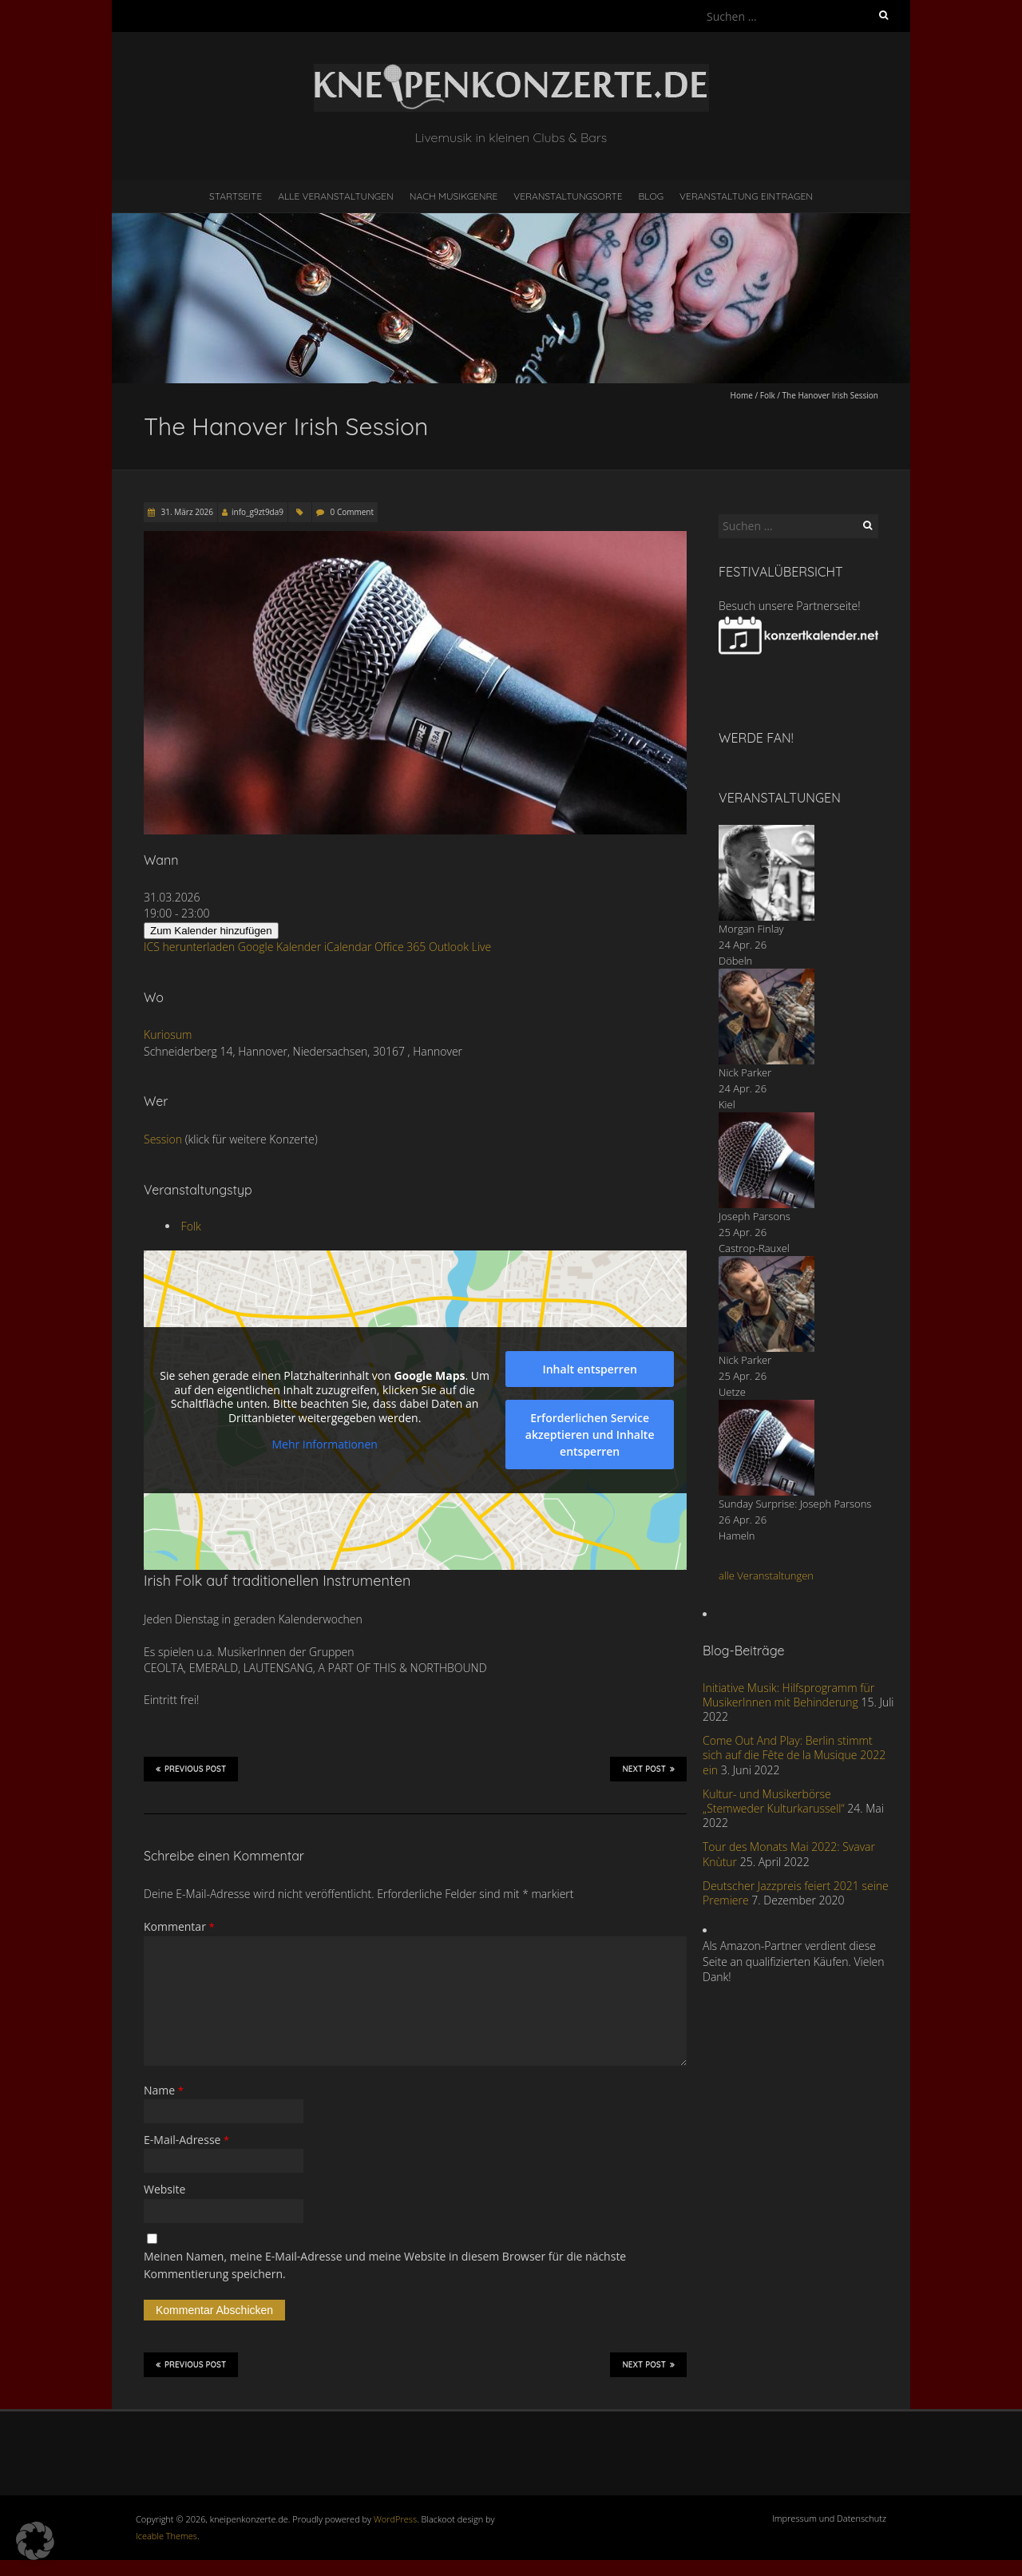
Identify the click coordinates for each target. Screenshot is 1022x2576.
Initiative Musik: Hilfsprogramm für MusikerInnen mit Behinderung (788, 1695)
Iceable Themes (166, 2536)
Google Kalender (279, 946)
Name (164, 2090)
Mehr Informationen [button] (324, 1444)
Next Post (648, 1769)
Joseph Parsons (754, 1216)
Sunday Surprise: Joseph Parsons (795, 1503)
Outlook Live (460, 946)
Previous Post (191, 1769)
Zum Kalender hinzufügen (211, 931)
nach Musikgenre (454, 196)
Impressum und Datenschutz (829, 2518)
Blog (651, 196)
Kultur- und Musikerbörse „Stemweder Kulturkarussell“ (774, 1801)
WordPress (395, 2519)
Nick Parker (745, 1072)
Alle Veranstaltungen (335, 196)
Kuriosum (168, 1034)
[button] (35, 2541)
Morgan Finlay (751, 928)
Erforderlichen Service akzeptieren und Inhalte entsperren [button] (590, 1434)
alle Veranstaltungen (766, 1575)
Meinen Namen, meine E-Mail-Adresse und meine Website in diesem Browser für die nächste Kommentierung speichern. (385, 2265)
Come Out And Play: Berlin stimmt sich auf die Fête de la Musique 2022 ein (794, 1755)
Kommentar (179, 1926)
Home (742, 395)
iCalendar (348, 946)
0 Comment (352, 511)
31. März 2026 (186, 511)
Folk (767, 395)
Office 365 (400, 946)
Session (163, 1139)
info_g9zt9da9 (257, 511)
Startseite (235, 196)
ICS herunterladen (189, 946)
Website (164, 2189)
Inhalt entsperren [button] (589, 1369)
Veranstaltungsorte (567, 196)
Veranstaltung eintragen (746, 196)
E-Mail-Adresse (186, 2139)
